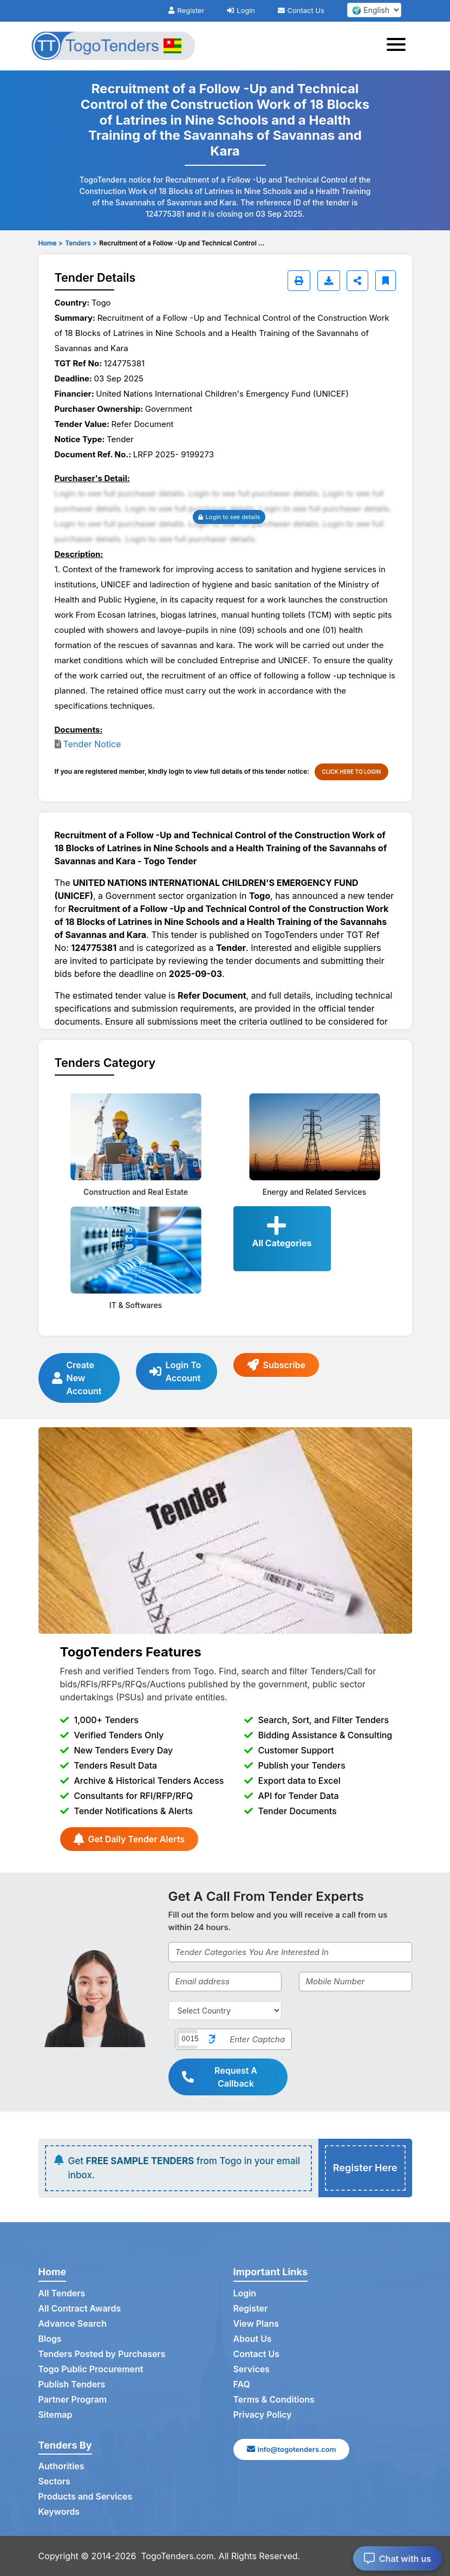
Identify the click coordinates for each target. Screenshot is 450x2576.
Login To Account (175, 1371)
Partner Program (72, 2399)
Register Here (365, 2168)
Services (251, 2369)
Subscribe (276, 1365)
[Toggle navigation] (399, 46)
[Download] (328, 280)
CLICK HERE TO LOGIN (351, 771)
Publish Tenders (72, 2384)
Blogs (50, 2339)
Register (186, 10)
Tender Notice (92, 744)
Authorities (61, 2466)
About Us (252, 2339)
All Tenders (62, 2293)
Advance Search (72, 2324)
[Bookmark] (385, 280)
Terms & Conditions (274, 2399)
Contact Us (301, 10)
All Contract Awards (79, 2308)
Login (241, 10)
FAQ (241, 2384)
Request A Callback (220, 2077)
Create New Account (77, 1378)
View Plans (256, 2324)
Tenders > (80, 243)
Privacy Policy (262, 2415)
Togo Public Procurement (91, 2369)
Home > (50, 243)
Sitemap (55, 2415)
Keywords (59, 2512)
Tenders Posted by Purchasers (102, 2354)
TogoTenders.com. (179, 2556)
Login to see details (229, 517)
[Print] (299, 280)
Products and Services (85, 2496)
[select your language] (374, 10)
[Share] (357, 280)
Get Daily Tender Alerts (129, 1839)
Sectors (54, 2481)
